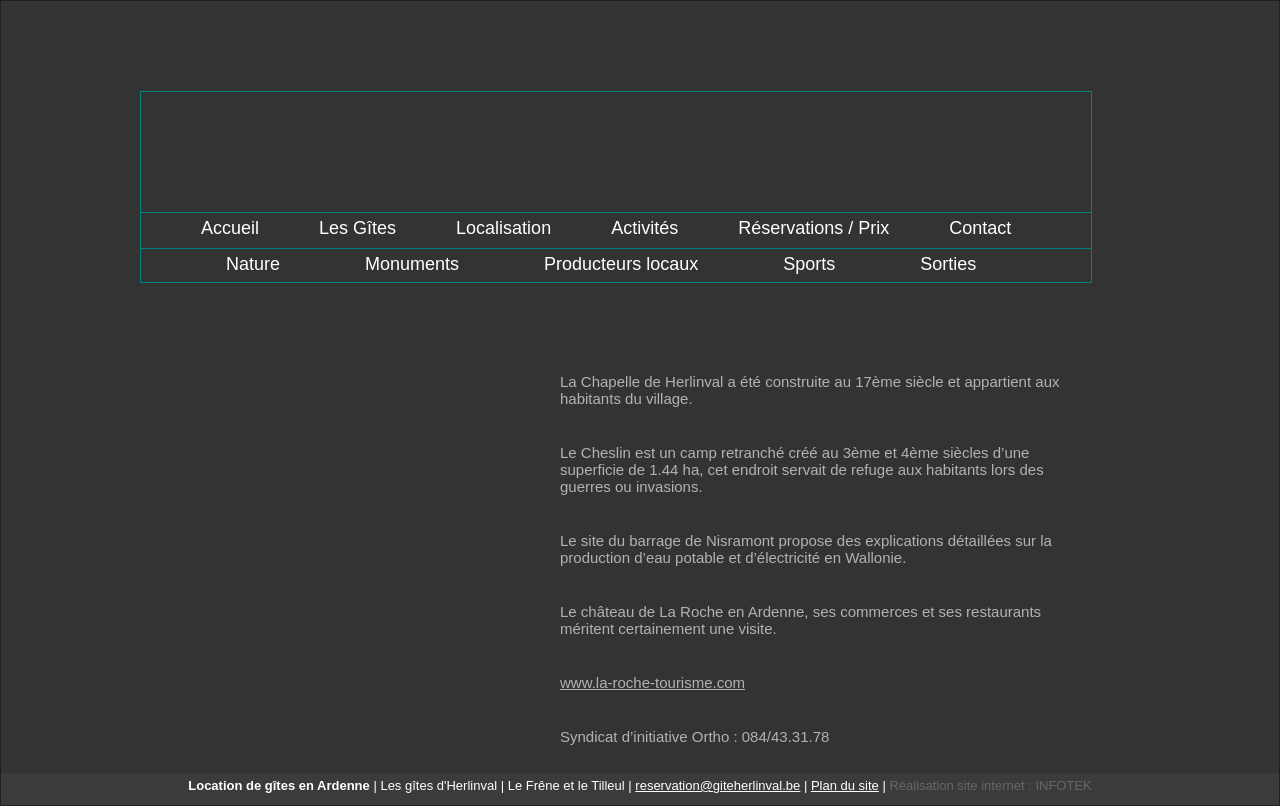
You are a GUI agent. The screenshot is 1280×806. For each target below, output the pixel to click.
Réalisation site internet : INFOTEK (990, 785)
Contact (980, 228)
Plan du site (845, 785)
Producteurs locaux (621, 264)
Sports (809, 264)
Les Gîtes (357, 228)
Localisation (503, 228)
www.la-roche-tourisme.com (652, 682)
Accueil (230, 228)
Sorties (948, 264)
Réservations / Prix (813, 228)
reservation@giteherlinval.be (717, 785)
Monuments (412, 264)
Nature (253, 264)
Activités (644, 228)
